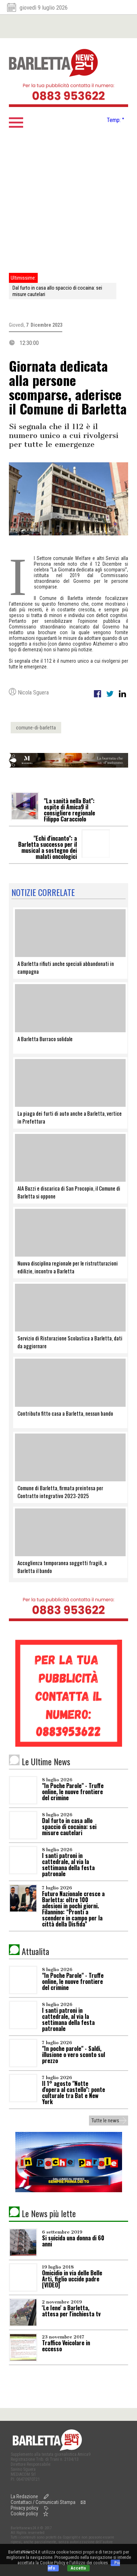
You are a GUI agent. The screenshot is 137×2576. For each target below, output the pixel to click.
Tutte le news (105, 2120)
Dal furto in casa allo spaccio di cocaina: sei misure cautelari (57, 291)
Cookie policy (24, 2513)
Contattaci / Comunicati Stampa (43, 2502)
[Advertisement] (66, 202)
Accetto (78, 2568)
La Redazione (24, 2496)
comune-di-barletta (36, 727)
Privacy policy (24, 2508)
